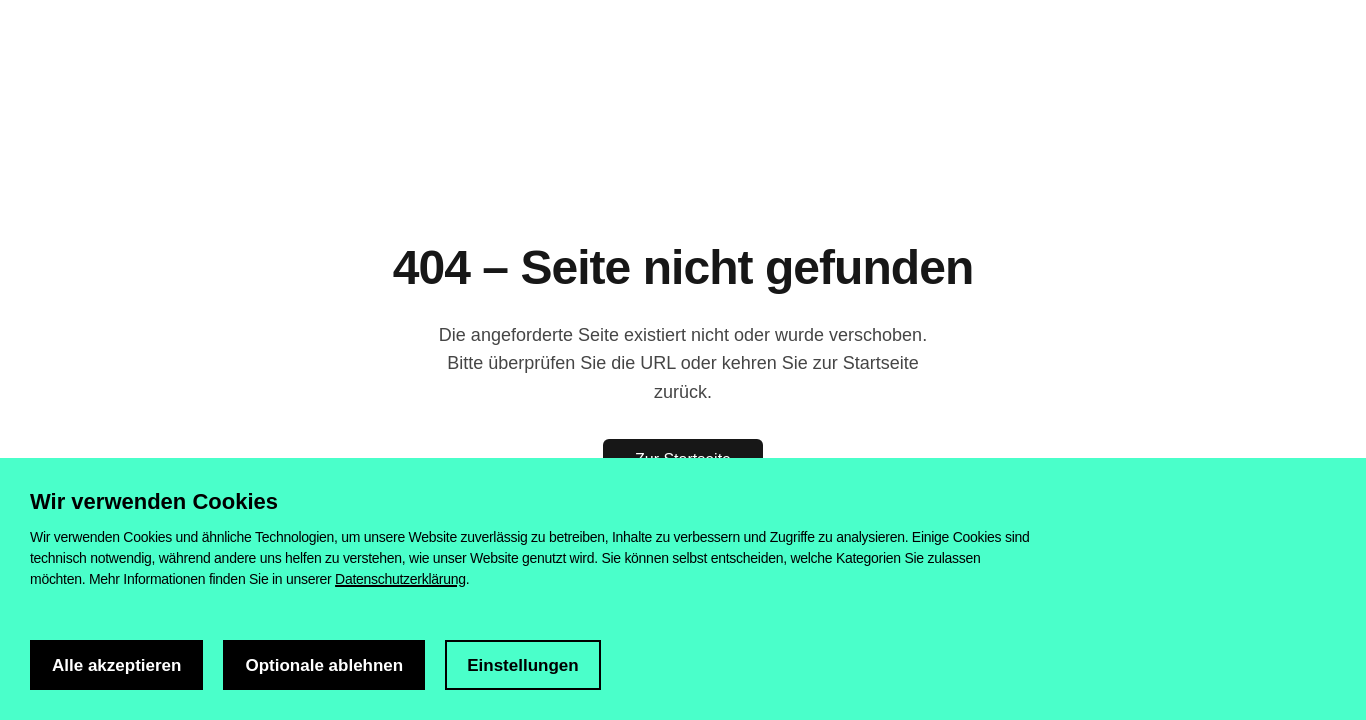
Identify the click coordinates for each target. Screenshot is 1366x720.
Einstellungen (522, 665)
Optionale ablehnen (324, 665)
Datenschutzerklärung (400, 579)
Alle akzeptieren (116, 665)
